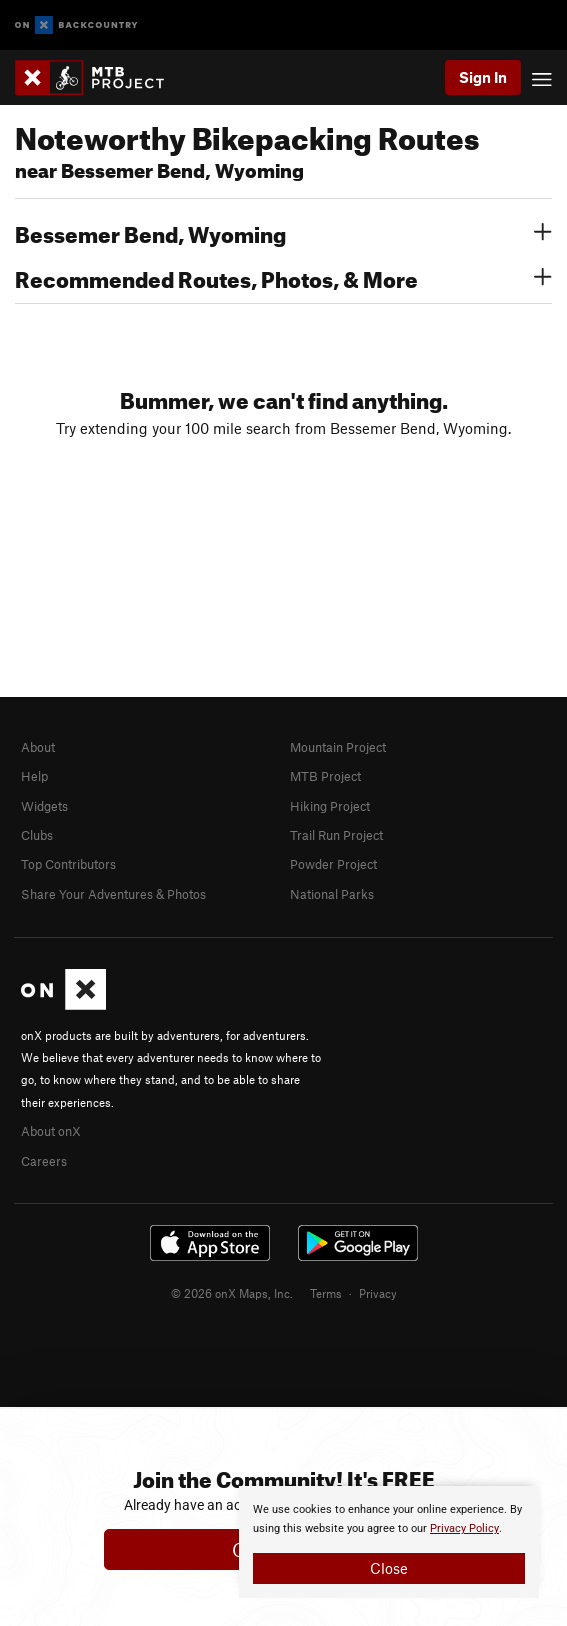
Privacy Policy (464, 1528)
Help (34, 776)
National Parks (332, 894)
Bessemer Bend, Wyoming (283, 232)
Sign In (483, 77)
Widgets (44, 806)
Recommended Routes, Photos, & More (283, 277)
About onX (51, 1131)
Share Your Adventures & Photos (113, 894)
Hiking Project (330, 806)
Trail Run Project (336, 835)
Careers (44, 1161)
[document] (389, 1542)
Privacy (378, 1293)
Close (389, 1568)
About (38, 747)
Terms (326, 1293)
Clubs (37, 835)
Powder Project (333, 864)
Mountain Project (338, 747)
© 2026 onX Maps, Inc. (232, 1293)
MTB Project (325, 776)
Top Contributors (68, 864)
